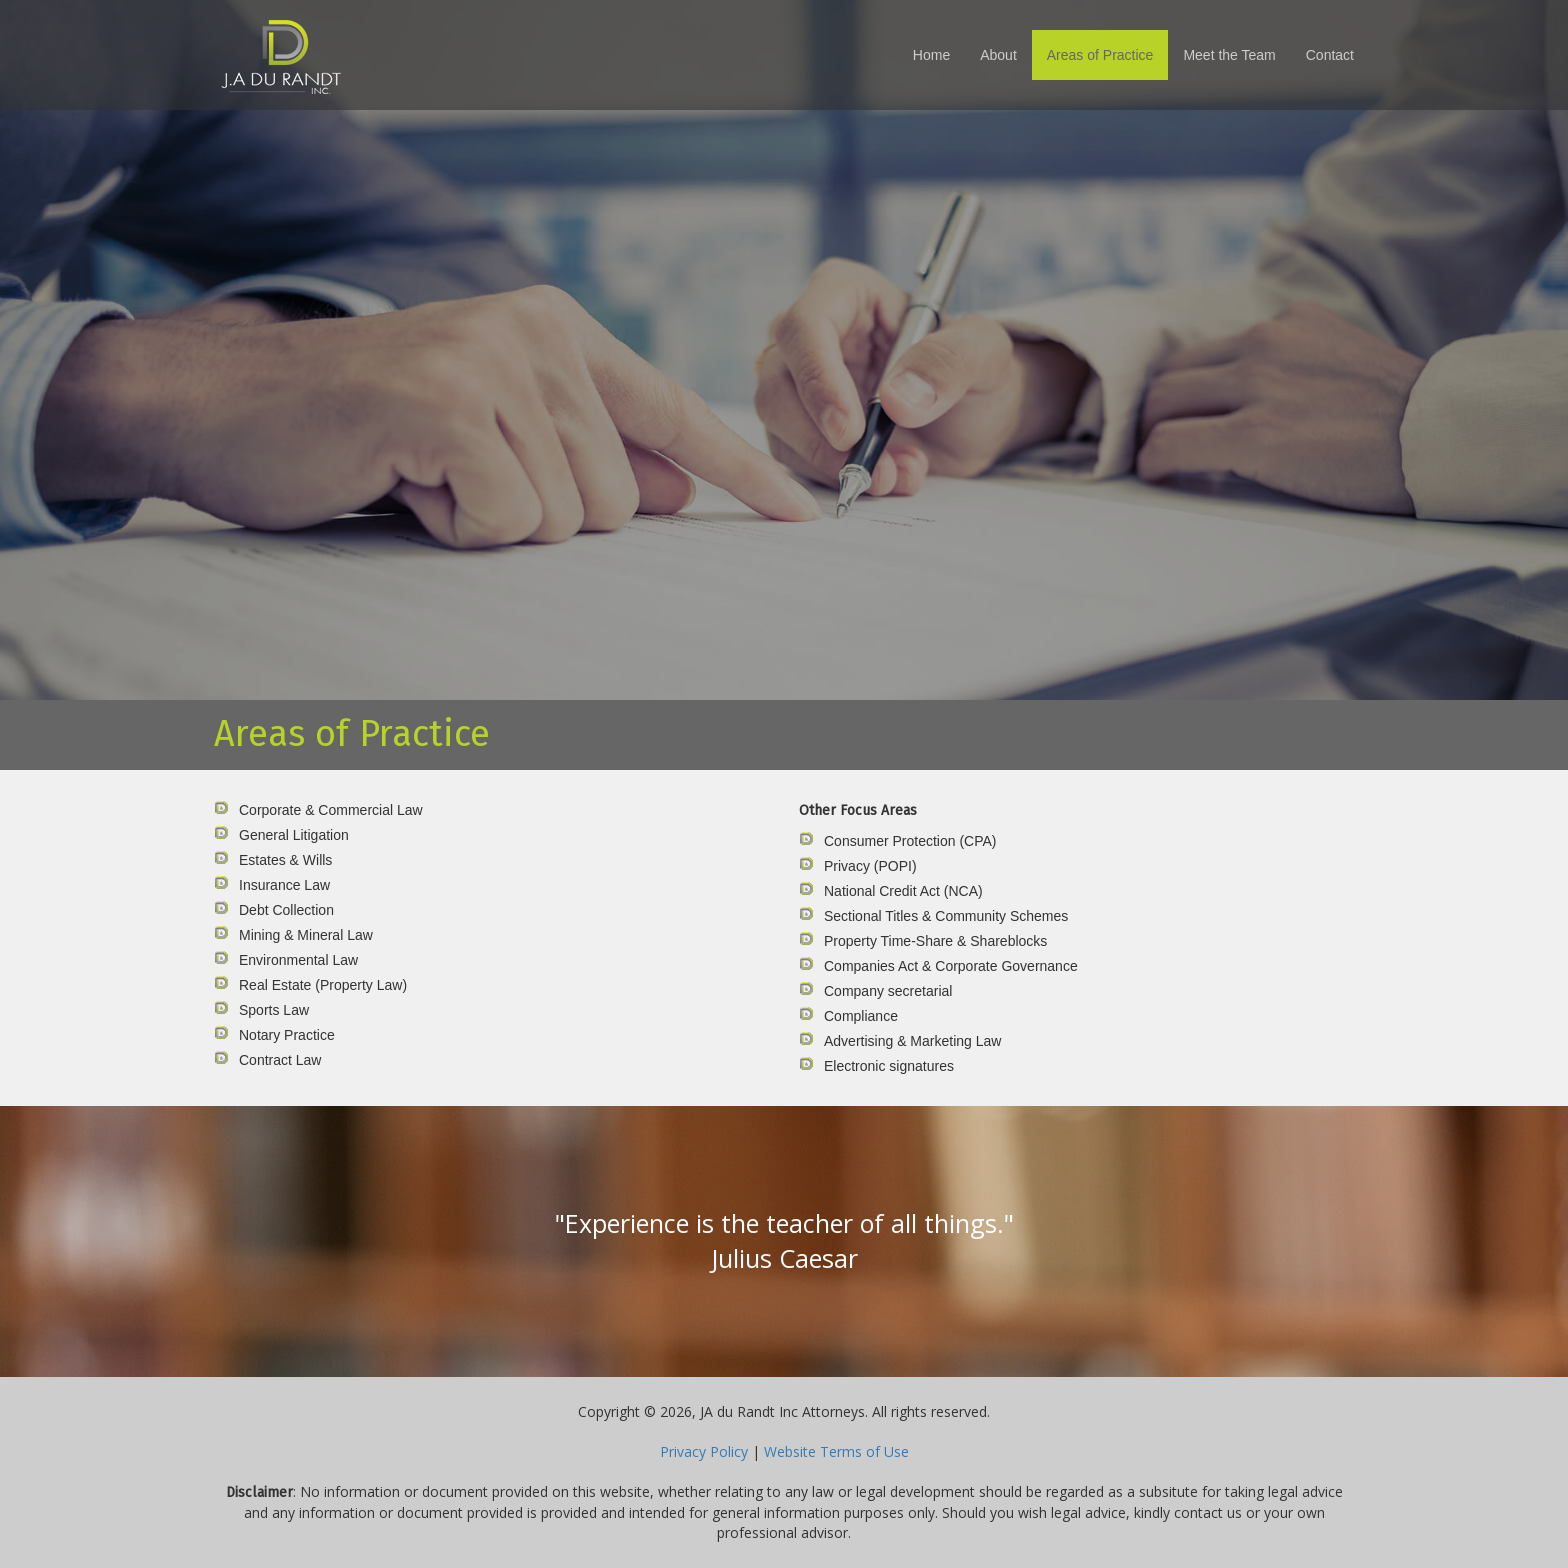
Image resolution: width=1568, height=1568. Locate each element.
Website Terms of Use (836, 1451)
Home (931, 55)
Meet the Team (1229, 55)
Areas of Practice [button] (1100, 55)
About (998, 55)
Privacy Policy (704, 1451)
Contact (1330, 55)
